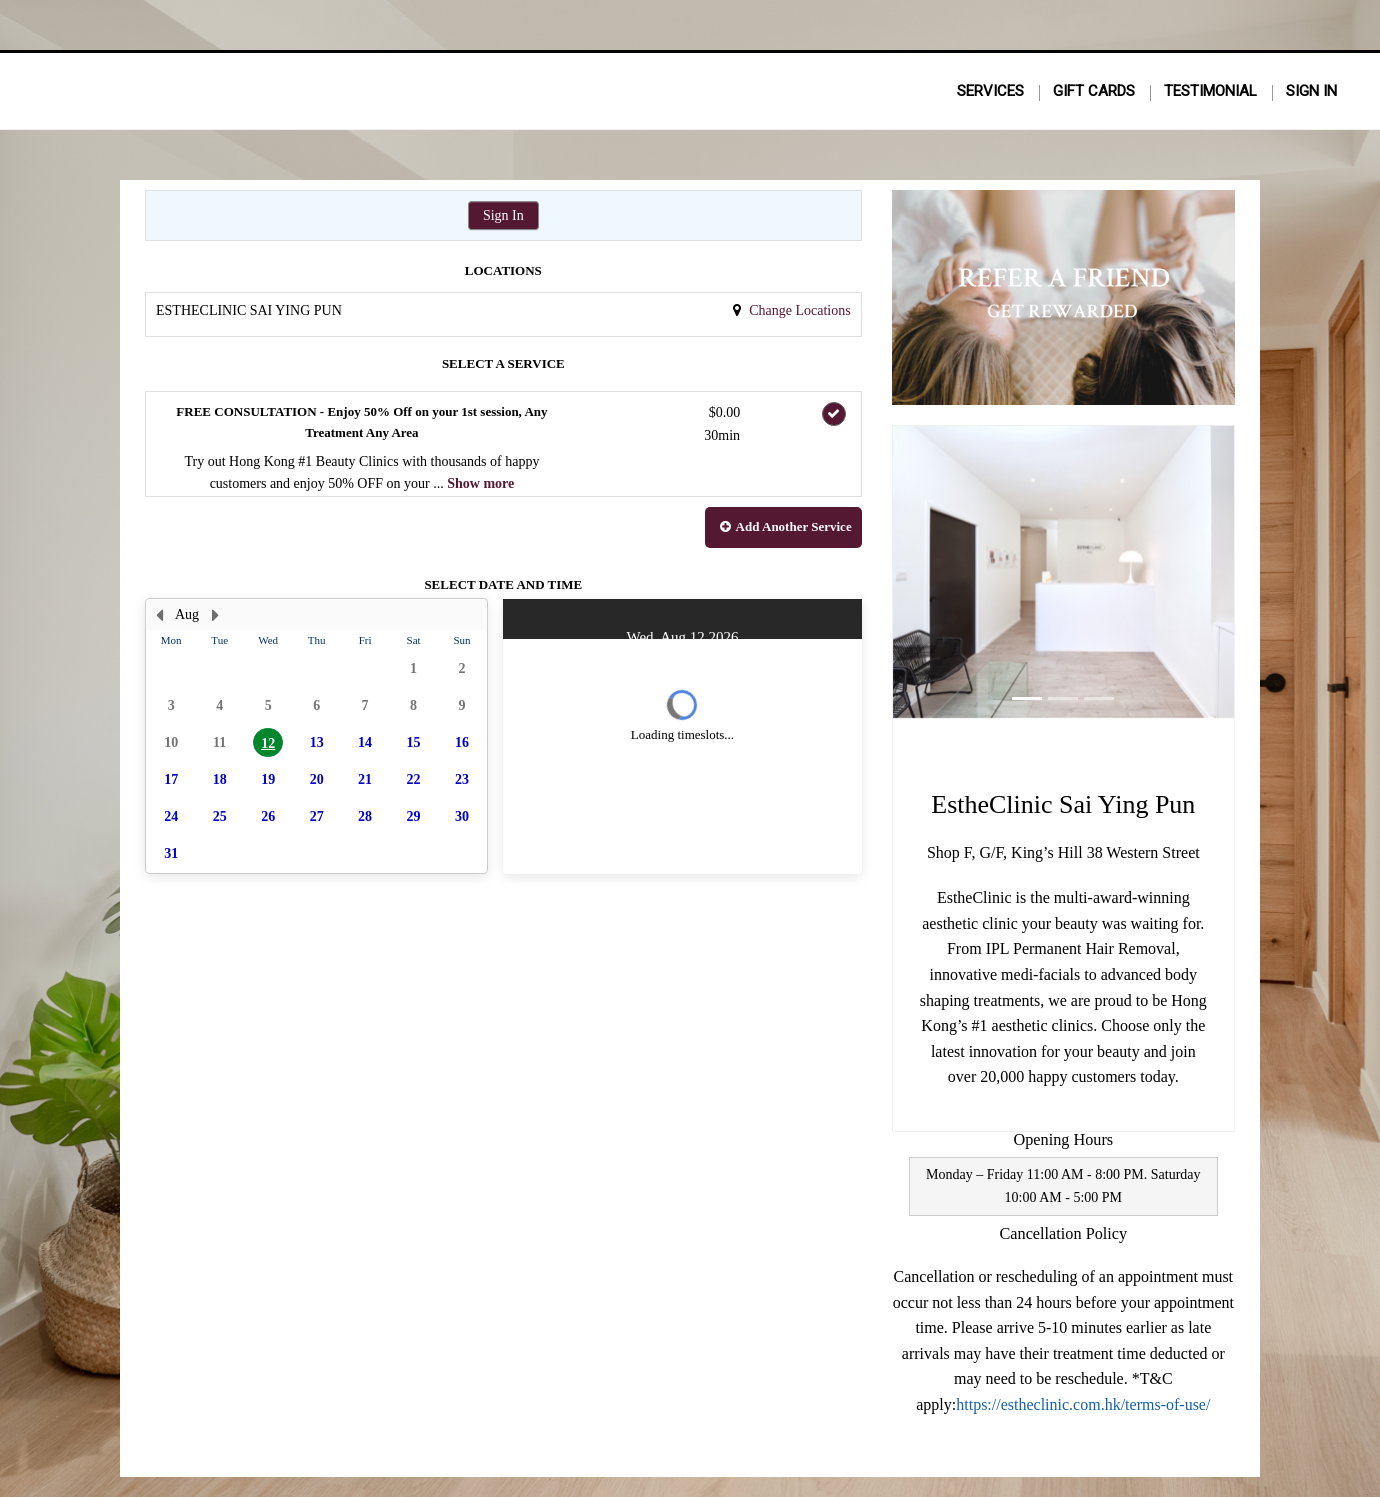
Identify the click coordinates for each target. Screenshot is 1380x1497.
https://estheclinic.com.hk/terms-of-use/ (1083, 1404)
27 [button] (317, 816)
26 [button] (268, 816)
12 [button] (268, 743)
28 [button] (365, 816)
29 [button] (414, 816)
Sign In (503, 215)
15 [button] (414, 742)
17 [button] (171, 779)
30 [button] (462, 816)
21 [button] (365, 779)
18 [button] (220, 779)
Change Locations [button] (798, 310)
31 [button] (171, 853)
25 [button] (220, 816)
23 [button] (462, 779)
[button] (783, 527)
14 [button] (365, 742)
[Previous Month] (159, 615)
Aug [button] (187, 614)
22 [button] (414, 779)
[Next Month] (215, 615)
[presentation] (316, 736)
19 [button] (268, 779)
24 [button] (171, 816)
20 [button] (317, 779)
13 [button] (317, 742)
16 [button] (462, 742)
